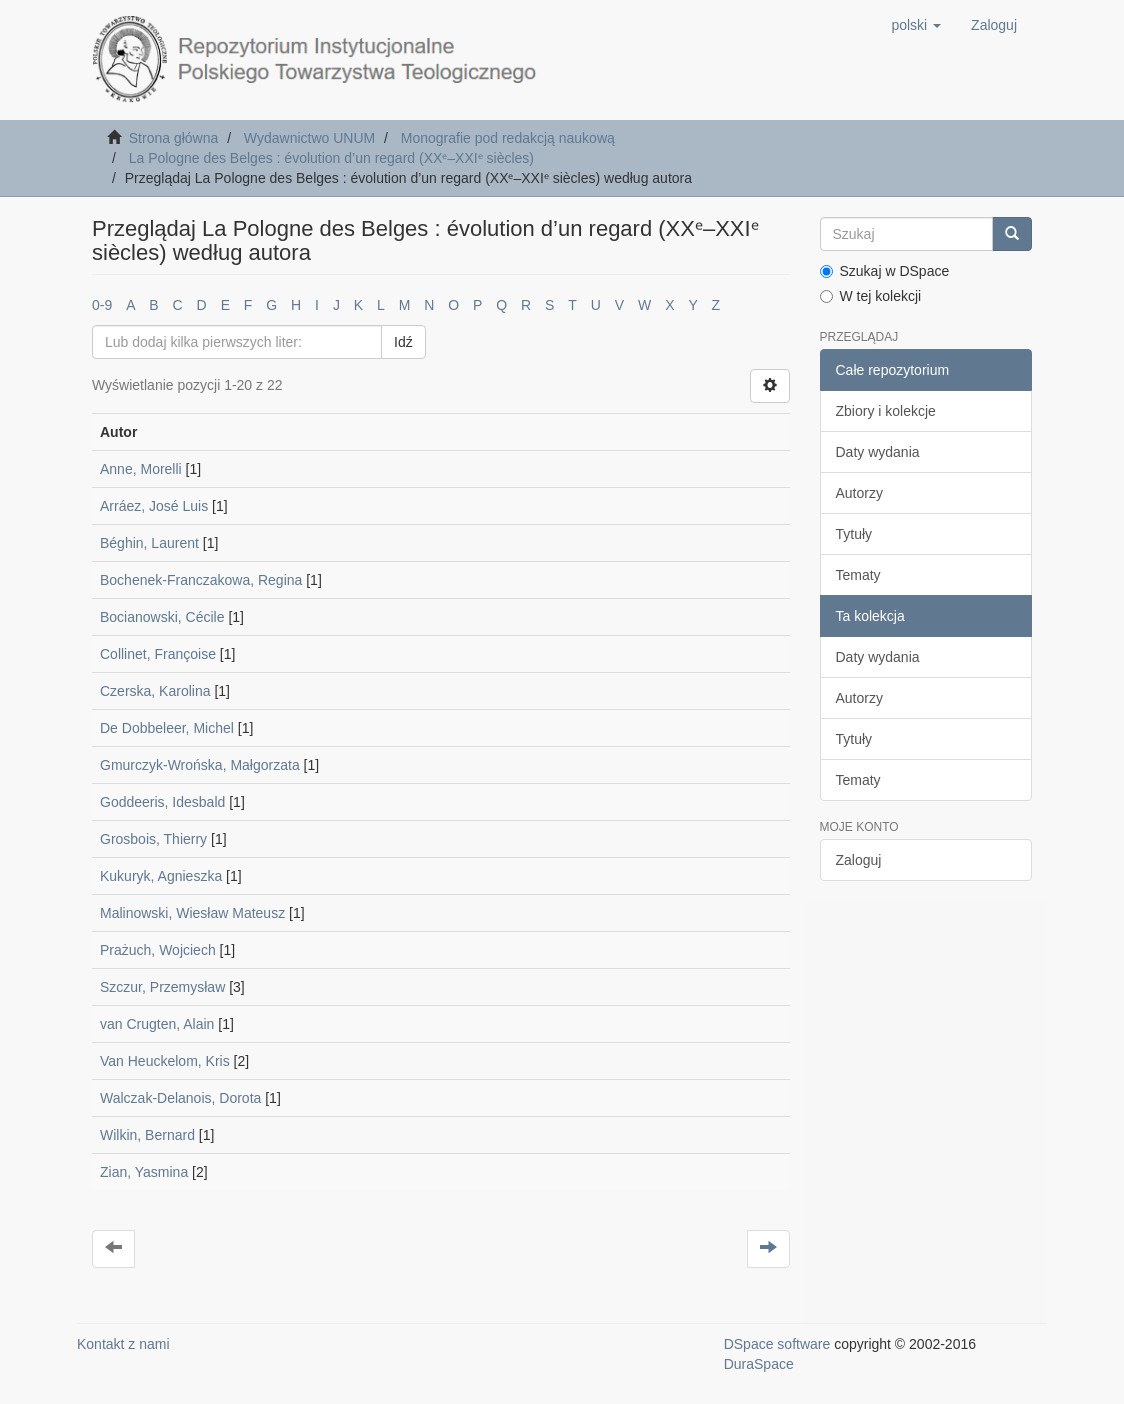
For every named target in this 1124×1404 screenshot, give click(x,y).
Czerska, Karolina (155, 691)
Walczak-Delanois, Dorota (180, 1098)
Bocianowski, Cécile (162, 617)
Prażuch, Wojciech (158, 950)
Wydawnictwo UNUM (309, 138)
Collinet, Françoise (158, 654)
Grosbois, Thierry (153, 839)
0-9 (102, 305)
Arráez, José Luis (154, 506)
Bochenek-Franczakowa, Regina (201, 580)
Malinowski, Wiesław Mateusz (192, 913)
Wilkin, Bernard (147, 1135)
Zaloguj (859, 860)
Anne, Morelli (141, 469)
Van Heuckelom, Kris (165, 1061)
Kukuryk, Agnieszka (161, 876)
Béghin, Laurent (149, 543)
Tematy (858, 575)
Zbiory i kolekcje (886, 411)
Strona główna (174, 138)
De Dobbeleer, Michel (167, 728)
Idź (403, 342)
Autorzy (859, 493)
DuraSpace (759, 1364)
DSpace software (777, 1344)
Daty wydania (878, 452)
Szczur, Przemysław (162, 987)
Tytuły (854, 534)
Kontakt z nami (123, 1344)
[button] (916, 25)
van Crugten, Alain (157, 1024)
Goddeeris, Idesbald (162, 802)
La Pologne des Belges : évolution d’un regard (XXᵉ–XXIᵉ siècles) (331, 158)
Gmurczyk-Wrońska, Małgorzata (200, 765)
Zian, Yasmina (144, 1172)
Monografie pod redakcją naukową (508, 138)
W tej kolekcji (871, 296)
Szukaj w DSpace (885, 271)
